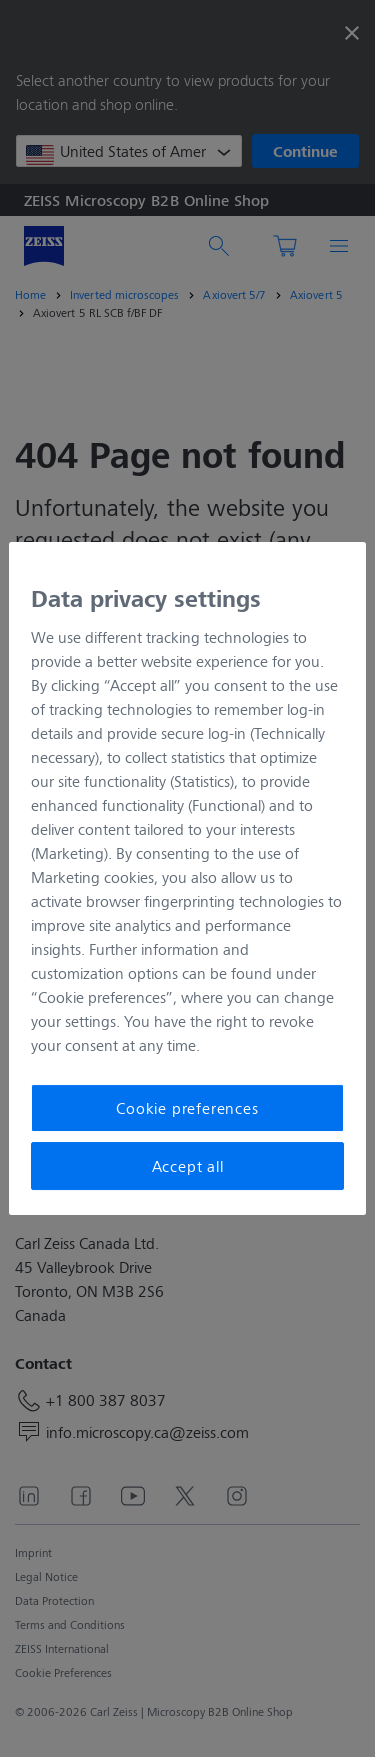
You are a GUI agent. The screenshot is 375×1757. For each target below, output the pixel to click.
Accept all (188, 1165)
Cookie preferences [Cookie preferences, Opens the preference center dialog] (187, 1107)
